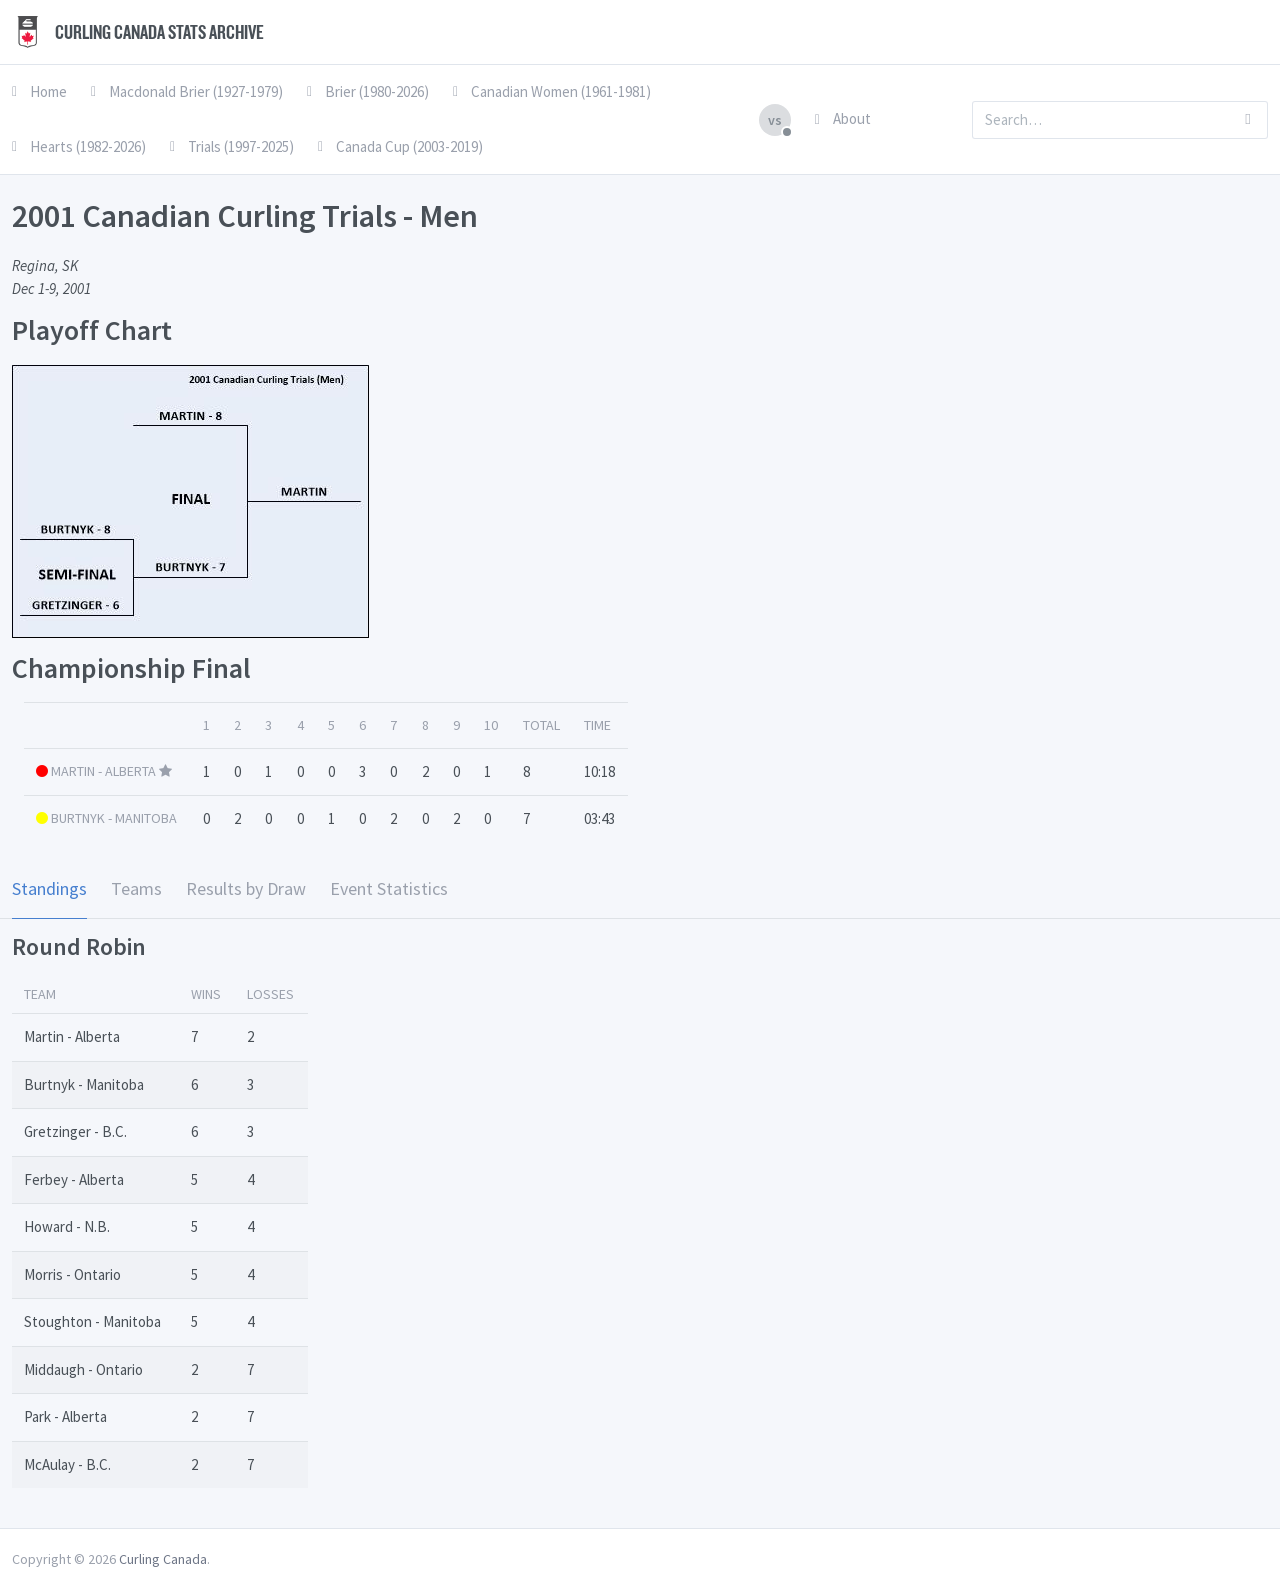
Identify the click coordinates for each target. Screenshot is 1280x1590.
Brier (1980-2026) (368, 91)
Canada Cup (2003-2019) (400, 146)
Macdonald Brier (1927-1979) (187, 91)
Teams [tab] (136, 888)
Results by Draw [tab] (246, 888)
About (843, 118)
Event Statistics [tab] (389, 888)
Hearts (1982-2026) (79, 146)
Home (39, 91)
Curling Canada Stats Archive (138, 32)
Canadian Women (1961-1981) (552, 91)
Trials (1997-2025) (232, 146)
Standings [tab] (49, 888)
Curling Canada (163, 1559)
